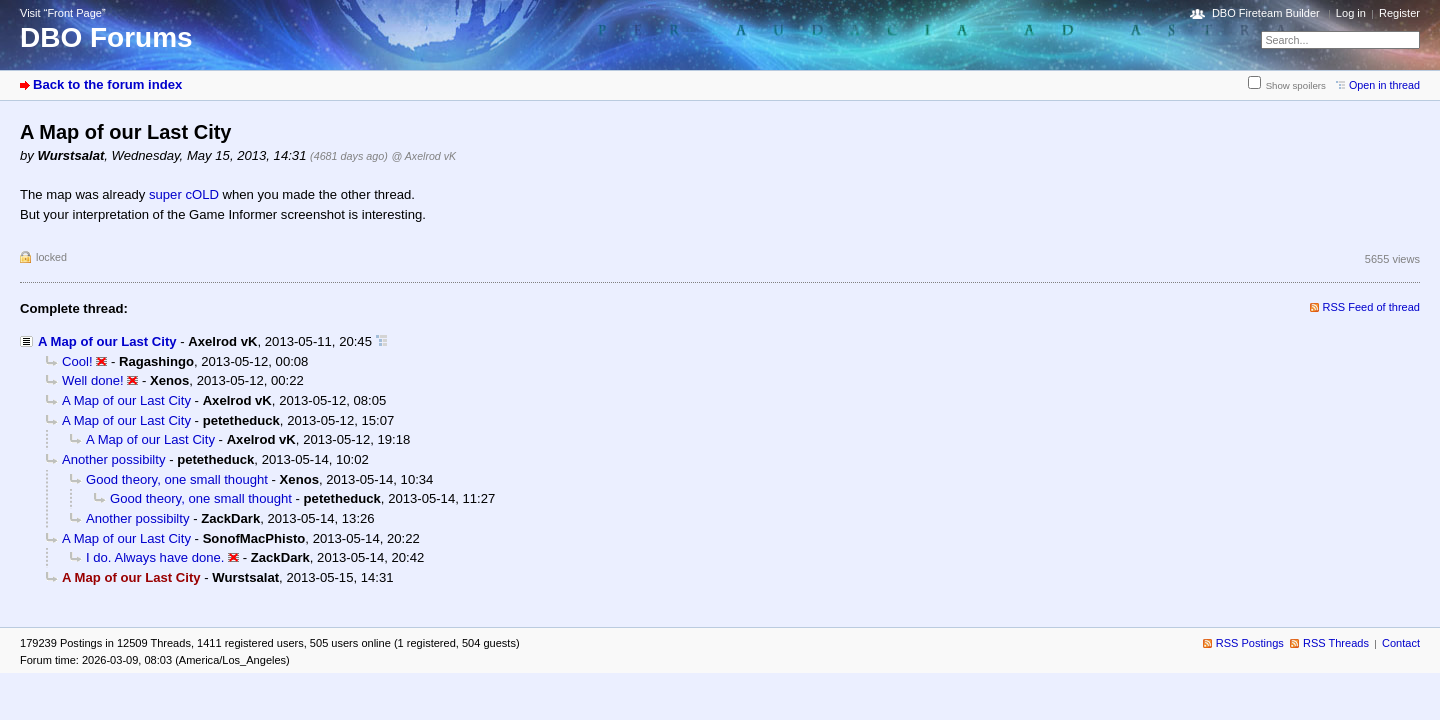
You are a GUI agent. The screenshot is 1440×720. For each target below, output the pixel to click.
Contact (1401, 643)
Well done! (93, 380)
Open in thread (1384, 85)
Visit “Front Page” (63, 13)
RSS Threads (1336, 643)
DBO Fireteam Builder (1266, 13)
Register (1399, 13)
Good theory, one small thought (177, 479)
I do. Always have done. (155, 557)
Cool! (77, 361)
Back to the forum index (107, 84)
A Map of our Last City (107, 341)
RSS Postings (1250, 643)
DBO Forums (106, 37)
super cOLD (184, 194)
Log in (1351, 13)
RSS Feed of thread (1372, 307)
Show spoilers (1296, 85)
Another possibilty (113, 459)
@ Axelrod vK (423, 156)
